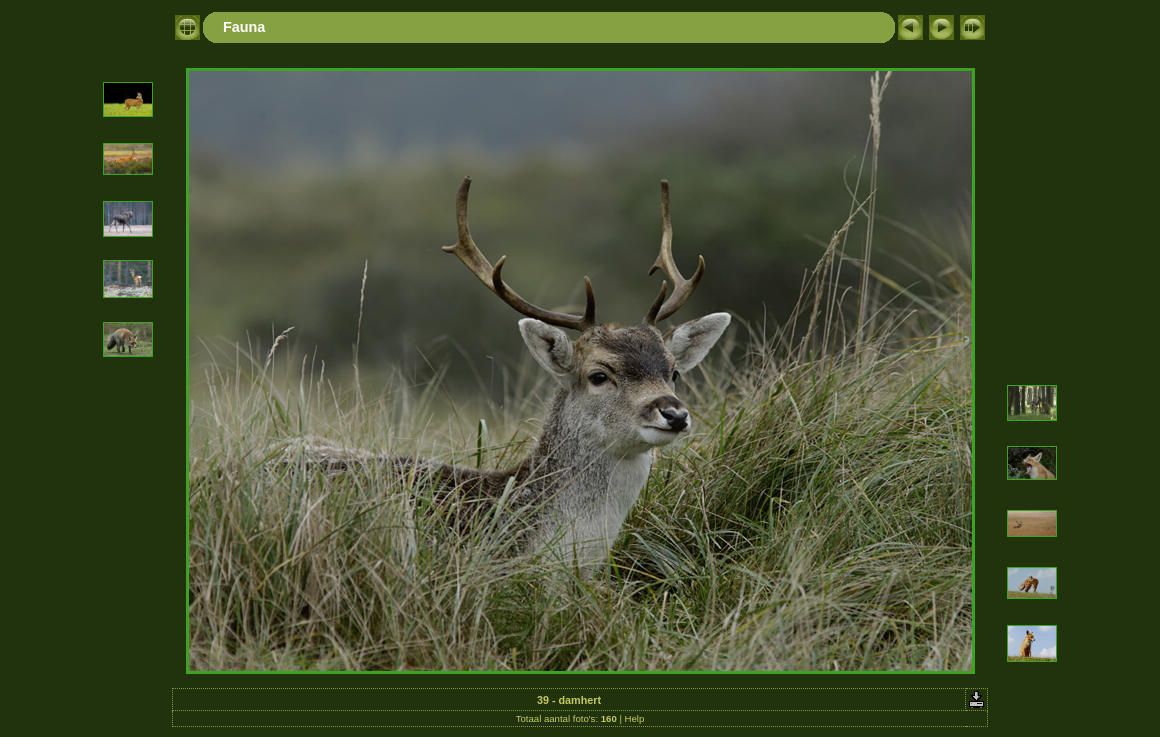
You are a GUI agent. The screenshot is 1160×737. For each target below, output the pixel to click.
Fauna (244, 27)
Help (635, 718)
